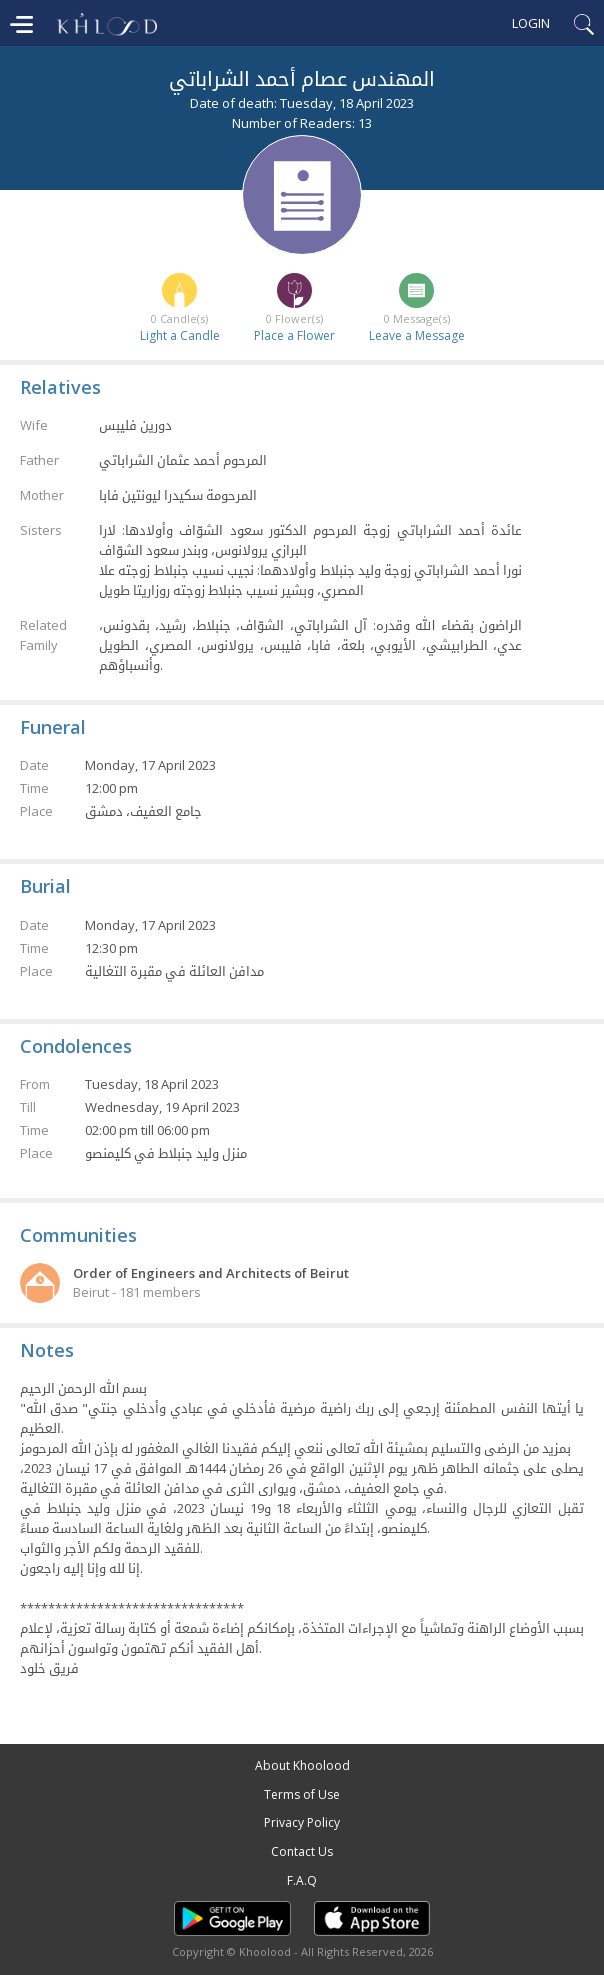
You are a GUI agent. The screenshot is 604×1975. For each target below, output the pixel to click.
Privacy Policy (302, 1822)
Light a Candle (180, 335)
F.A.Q (302, 1880)
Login (531, 23)
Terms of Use (302, 1794)
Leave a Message (417, 335)
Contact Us (302, 1851)
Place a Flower (294, 335)
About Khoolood (302, 1765)
